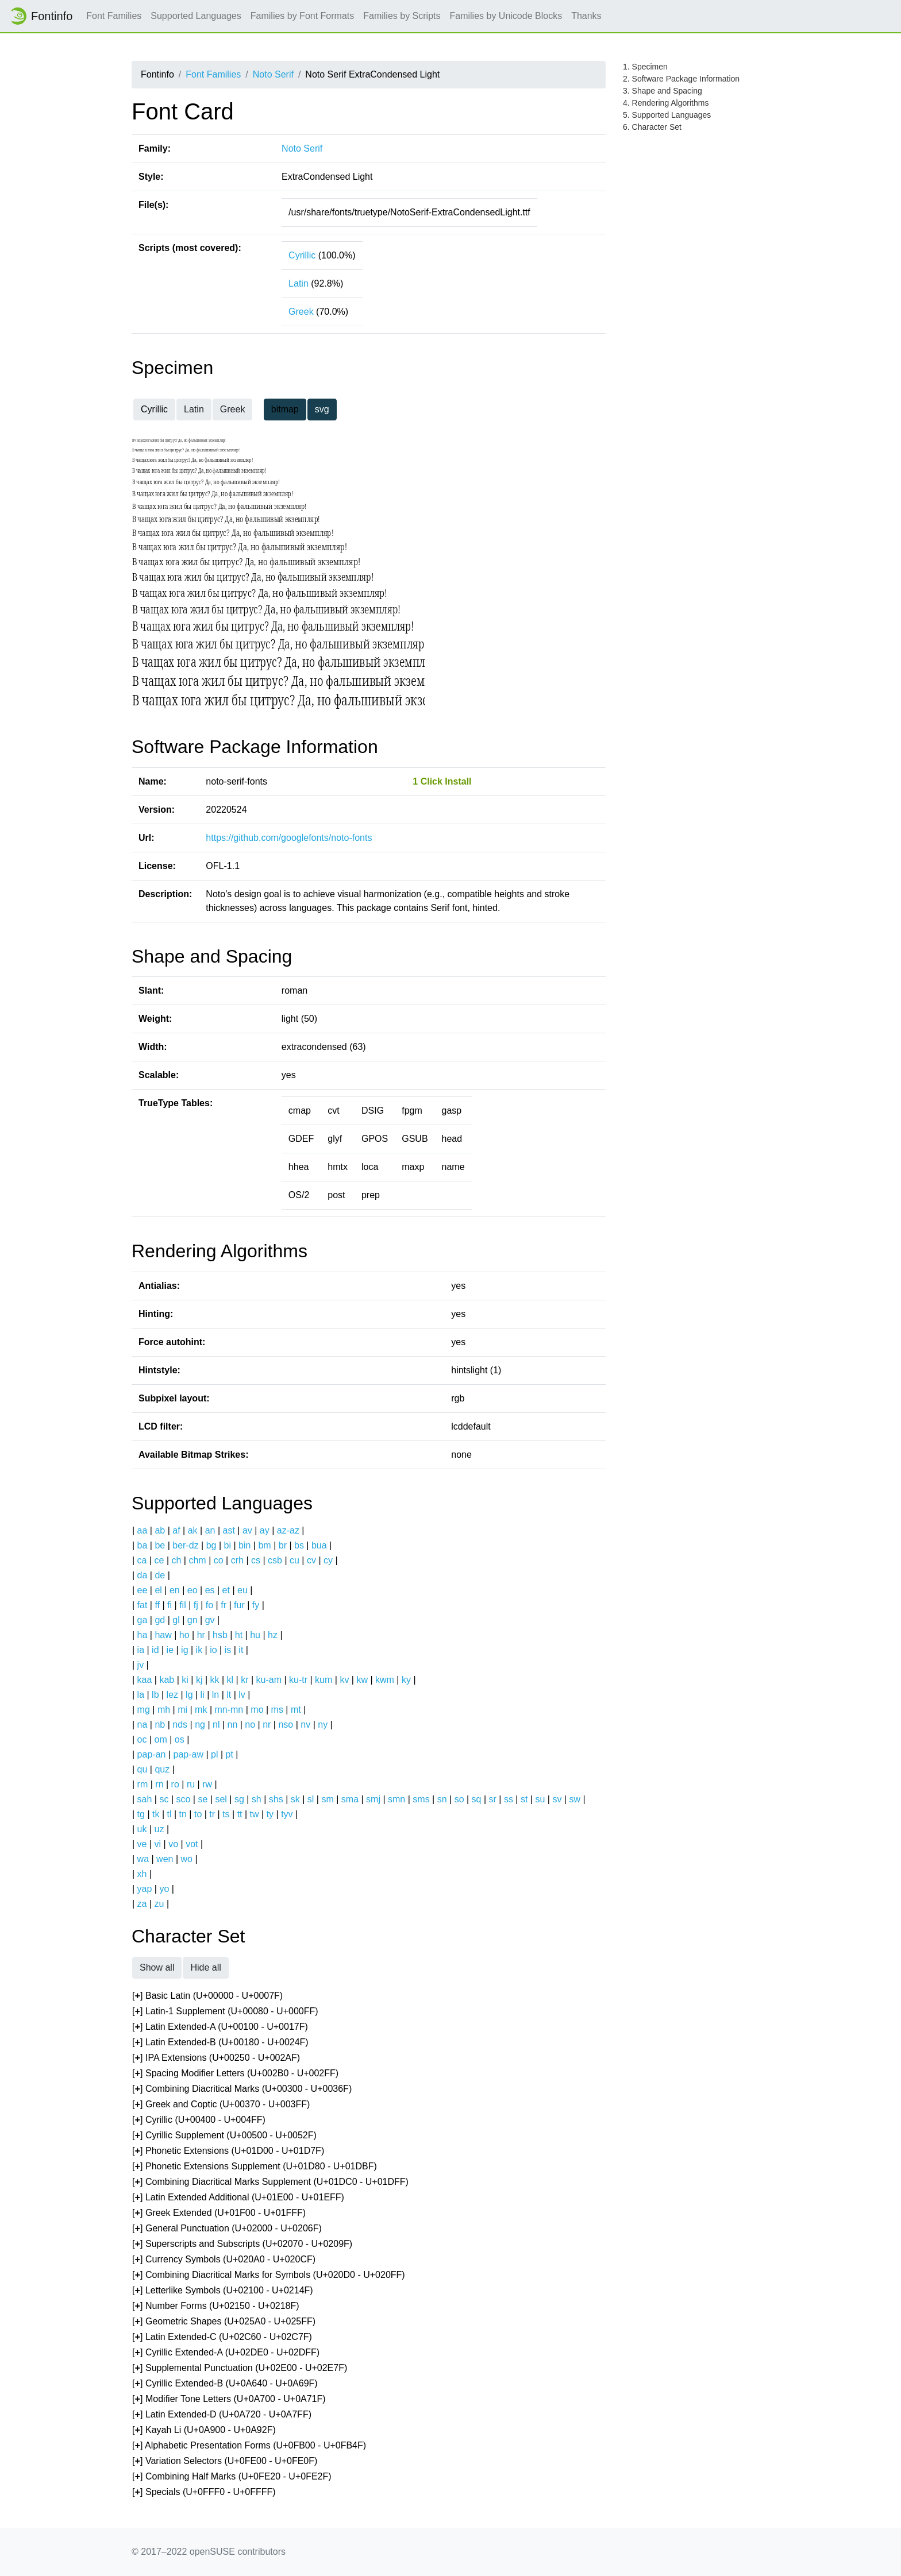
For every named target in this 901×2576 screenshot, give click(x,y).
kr (244, 1680)
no (250, 1724)
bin (244, 1545)
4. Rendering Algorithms (666, 102)
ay (264, 1530)
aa (142, 1530)
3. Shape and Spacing (662, 90)
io (213, 1650)
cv (311, 1560)
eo (192, 1590)
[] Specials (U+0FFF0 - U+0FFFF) (204, 2492)
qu (142, 1769)
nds (179, 1724)
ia (140, 1650)
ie (170, 1650)
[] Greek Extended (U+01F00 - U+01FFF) (219, 2213)
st (524, 1799)
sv (556, 1799)
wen (164, 1859)
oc (142, 1739)
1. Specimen (645, 66)
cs (255, 1560)
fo (209, 1605)
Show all (157, 1967)
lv (241, 1695)
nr (267, 1724)
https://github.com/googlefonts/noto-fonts (289, 838)
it (240, 1650)
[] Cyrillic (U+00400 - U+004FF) (198, 2120)
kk (215, 1680)
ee (142, 1590)
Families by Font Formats (302, 16)
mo (257, 1709)
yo (164, 1889)
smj (373, 1799)
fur (239, 1605)
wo (186, 1859)
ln (215, 1695)
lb (155, 1695)
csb (275, 1560)
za (142, 1904)
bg (211, 1545)
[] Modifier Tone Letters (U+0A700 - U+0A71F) (229, 2399)
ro (175, 1784)
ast (228, 1530)
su (540, 1799)
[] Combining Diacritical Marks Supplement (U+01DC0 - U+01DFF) (270, 2182)
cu (294, 1560)
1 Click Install (442, 781)
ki (185, 1680)
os (179, 1739)
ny (323, 1724)
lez (172, 1695)
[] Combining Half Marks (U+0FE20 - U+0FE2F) (232, 2477)
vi (158, 1844)
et (226, 1590)
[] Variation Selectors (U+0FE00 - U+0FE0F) (224, 2461)
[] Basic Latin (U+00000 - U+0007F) (207, 1996)
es (210, 1590)
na (142, 1724)
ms (277, 1709)
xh (142, 1874)
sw (574, 1799)
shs (276, 1799)
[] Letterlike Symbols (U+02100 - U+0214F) (222, 2291)
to (198, 1814)
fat (142, 1605)
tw (254, 1814)
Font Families (113, 16)
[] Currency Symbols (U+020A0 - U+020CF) (223, 2260)
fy (255, 1605)
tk (155, 1814)
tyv (286, 1814)
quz (162, 1769)
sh (256, 1799)
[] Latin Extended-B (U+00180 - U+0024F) (220, 2043)
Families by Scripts (401, 16)
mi (182, 1709)
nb (160, 1724)
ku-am (269, 1680)
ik (199, 1650)
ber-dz (185, 1545)
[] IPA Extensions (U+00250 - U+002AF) (216, 2058)
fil (182, 1605)
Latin (298, 283)
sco (183, 1799)
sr (492, 1799)
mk (201, 1709)
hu (255, 1635)
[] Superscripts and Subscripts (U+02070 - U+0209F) (242, 2244)
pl (214, 1754)
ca (142, 1560)
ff (157, 1605)
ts (225, 1814)
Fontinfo (40, 16)
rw (207, 1784)
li (203, 1695)
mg (143, 1709)
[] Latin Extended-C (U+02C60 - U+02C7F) (222, 2337)
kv (344, 1680)
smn (396, 1799)
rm (142, 1784)
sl (310, 1799)
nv (305, 1724)
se (202, 1799)
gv (210, 1620)
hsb (220, 1635)
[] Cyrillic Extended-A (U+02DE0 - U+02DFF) (225, 2353)
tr (212, 1814)
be (160, 1545)
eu (242, 1590)
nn (232, 1724)
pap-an (151, 1754)
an (210, 1530)
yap (144, 1889)
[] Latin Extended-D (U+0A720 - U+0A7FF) (221, 2415)
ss (508, 1799)
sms (421, 1799)
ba (142, 1545)
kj (199, 1680)
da (142, 1575)
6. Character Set (652, 127)
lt (228, 1695)
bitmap (285, 409)
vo (173, 1844)
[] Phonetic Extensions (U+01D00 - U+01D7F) (228, 2151)
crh (237, 1560)
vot (192, 1844)
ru (191, 1784)
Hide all (205, 1967)
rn (159, 1784)
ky (406, 1680)
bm (264, 1545)
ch (177, 1560)
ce (159, 1560)
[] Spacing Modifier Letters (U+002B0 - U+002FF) (235, 2074)
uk (142, 1829)
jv (140, 1665)
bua (319, 1545)
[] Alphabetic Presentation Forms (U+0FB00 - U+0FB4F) (249, 2446)
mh (163, 1709)
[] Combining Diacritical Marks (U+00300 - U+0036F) (242, 2089)
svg (322, 409)
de (160, 1575)
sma (350, 1799)
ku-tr (298, 1680)
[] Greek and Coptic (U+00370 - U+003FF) (221, 2105)
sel (220, 1799)
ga (142, 1620)
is (228, 1650)
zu (159, 1904)
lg (189, 1695)
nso (285, 1724)
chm (197, 1560)
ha (142, 1635)
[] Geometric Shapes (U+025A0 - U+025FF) (223, 2322)
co (219, 1560)
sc (163, 1799)
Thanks (586, 16)
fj (196, 1605)
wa (143, 1859)
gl (175, 1620)
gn (192, 1620)
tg (141, 1814)
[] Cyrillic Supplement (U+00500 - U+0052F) (224, 2136)
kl (230, 1680)
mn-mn (228, 1709)
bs (299, 1545)
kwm (384, 1680)
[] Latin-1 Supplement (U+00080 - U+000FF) (225, 2012)
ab (160, 1530)
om (161, 1739)
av (247, 1530)
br (283, 1545)
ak (193, 1530)
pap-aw (188, 1754)
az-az (288, 1530)
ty (270, 1814)
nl (216, 1724)
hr (201, 1635)
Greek (301, 311)
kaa (144, 1680)
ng (200, 1724)
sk (295, 1799)
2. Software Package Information (681, 78)
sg (239, 1799)
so (459, 1799)
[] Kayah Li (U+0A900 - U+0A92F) (204, 2430)
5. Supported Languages (667, 114)
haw (163, 1635)
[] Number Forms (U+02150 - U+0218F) (215, 2306)
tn (183, 1814)
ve (142, 1844)
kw (362, 1680)
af (176, 1530)
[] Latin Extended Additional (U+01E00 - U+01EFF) (238, 2198)
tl (169, 1814)
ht (238, 1635)
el (158, 1590)
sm (327, 1799)
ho (184, 1635)
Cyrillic (301, 255)
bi (227, 1545)
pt (229, 1754)
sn (442, 1799)
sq (477, 1799)
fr (223, 1605)
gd (160, 1620)
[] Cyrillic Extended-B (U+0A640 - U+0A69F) (225, 2384)
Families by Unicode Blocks (506, 16)
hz (273, 1635)
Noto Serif (273, 74)
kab (166, 1680)
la (140, 1695)
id (155, 1650)
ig (184, 1650)
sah (144, 1799)
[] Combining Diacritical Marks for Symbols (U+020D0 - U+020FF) (268, 2275)
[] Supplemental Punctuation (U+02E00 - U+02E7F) (239, 2368)
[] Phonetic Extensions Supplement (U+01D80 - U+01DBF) (254, 2167)
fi (169, 1605)
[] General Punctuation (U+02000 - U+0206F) (227, 2229)
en (175, 1590)
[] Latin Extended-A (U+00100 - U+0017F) (220, 2027)
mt (296, 1709)
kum (323, 1680)
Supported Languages (196, 16)
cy (328, 1560)
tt (239, 1814)
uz (159, 1829)
